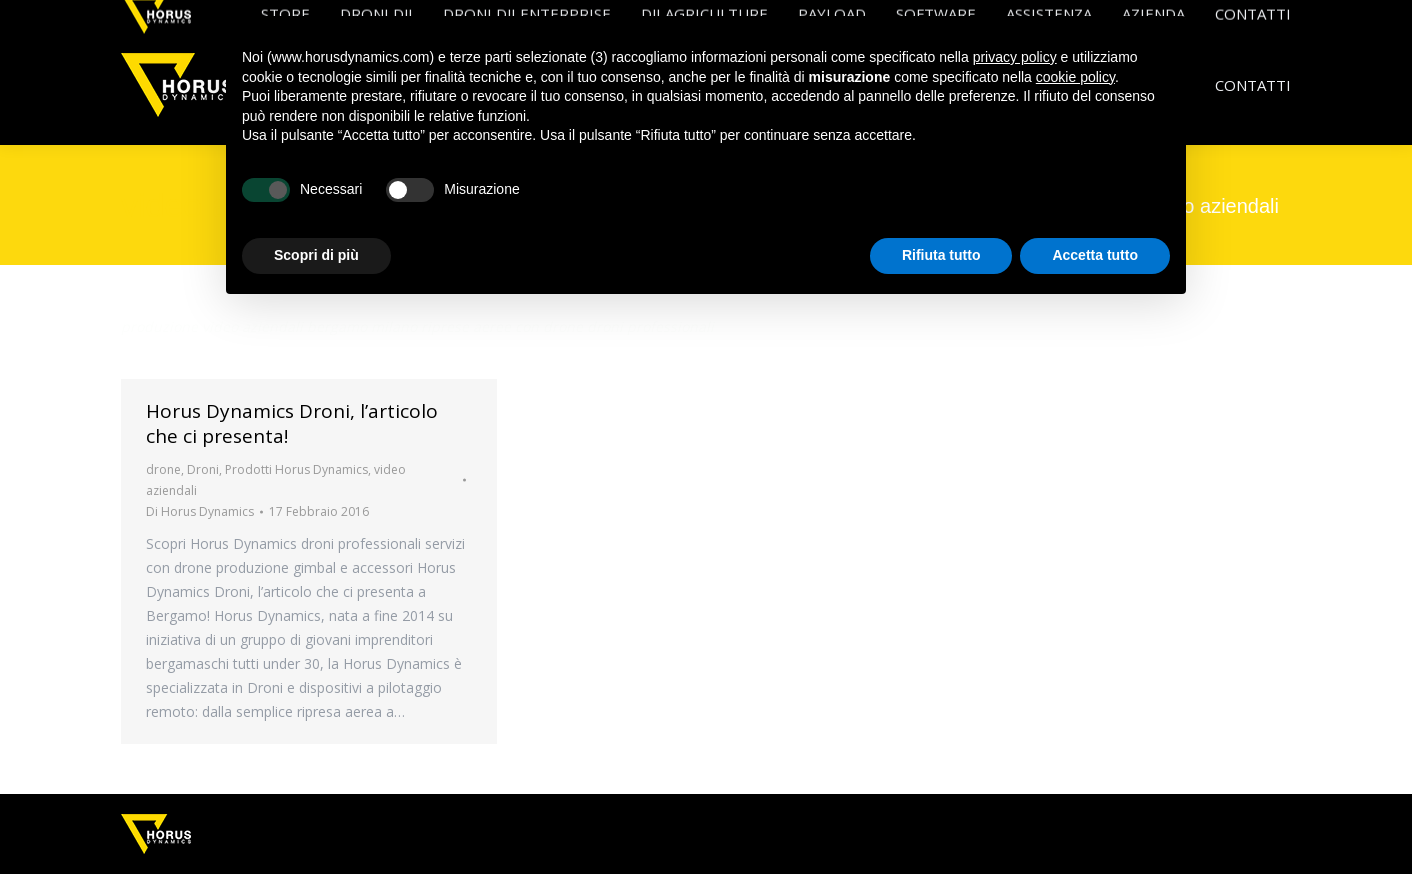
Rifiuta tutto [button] (941, 255)
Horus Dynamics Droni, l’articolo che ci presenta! (292, 423)
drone (163, 469)
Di (200, 511)
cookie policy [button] (1075, 77)
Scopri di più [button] (316, 255)
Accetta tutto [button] (1095, 255)
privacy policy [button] (1015, 57)
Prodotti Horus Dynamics (296, 469)
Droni (203, 469)
